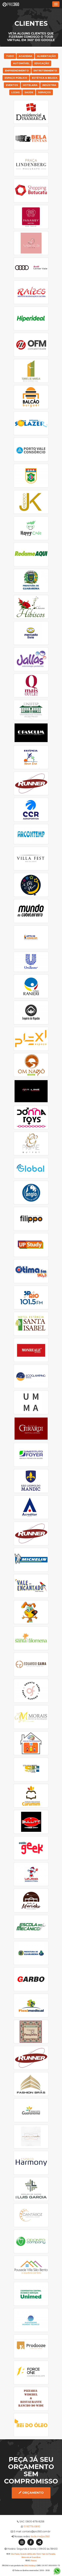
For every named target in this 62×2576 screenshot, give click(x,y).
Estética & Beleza (44, 77)
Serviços (44, 92)
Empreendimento (17, 70)
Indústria (49, 85)
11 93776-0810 (32, 2526)
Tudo (10, 56)
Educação (41, 63)
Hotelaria (30, 85)
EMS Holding (29, 2565)
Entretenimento (45, 70)
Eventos (12, 85)
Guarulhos (35, 2557)
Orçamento (31, 2493)
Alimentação (46, 56)
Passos (34, 2560)
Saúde (28, 92)
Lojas (15, 92)
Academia (25, 56)
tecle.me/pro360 (40, 2536)
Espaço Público (16, 77)
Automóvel (21, 63)
